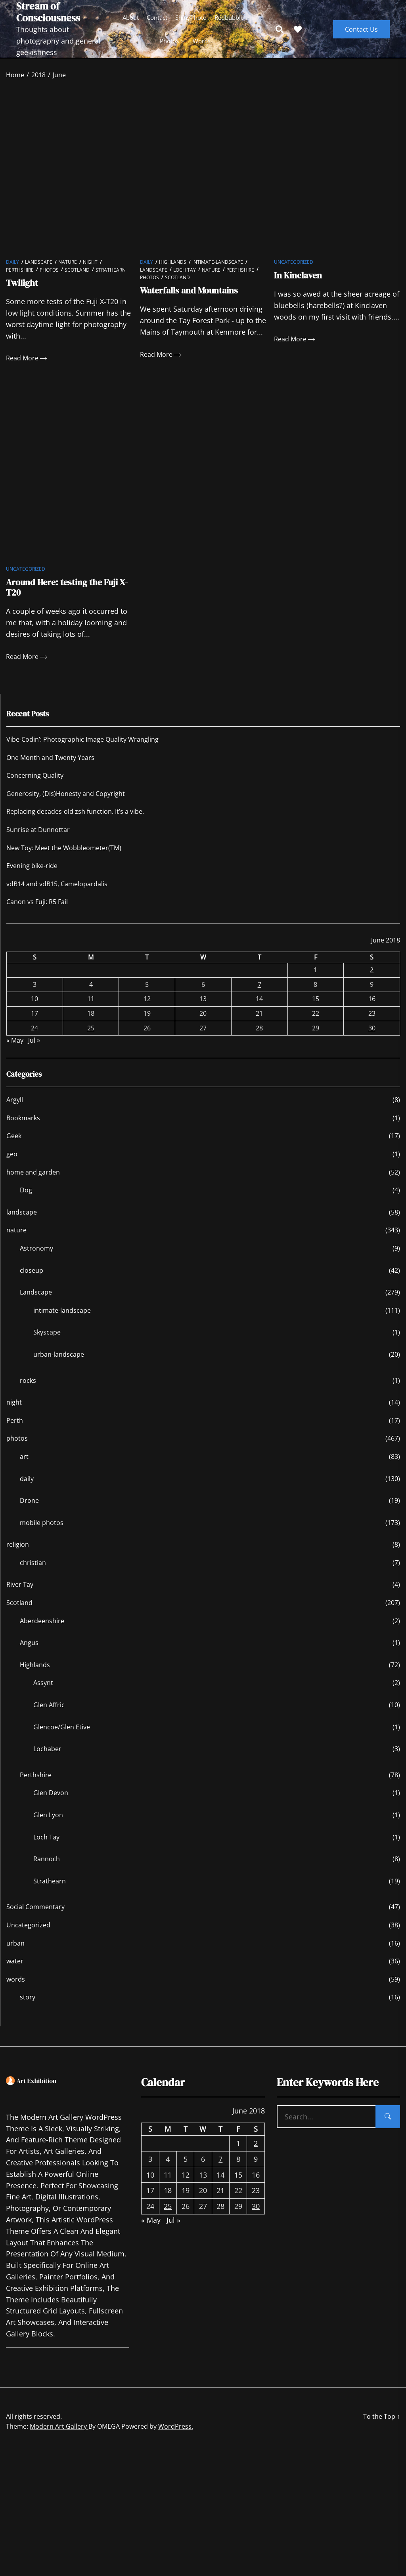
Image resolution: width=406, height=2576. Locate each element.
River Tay (19, 1593)
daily (12, 266)
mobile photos (41, 1531)
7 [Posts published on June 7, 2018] (259, 992)
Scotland (77, 273)
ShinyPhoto (191, 18)
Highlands (172, 266)
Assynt (43, 1691)
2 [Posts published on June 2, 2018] (371, 978)
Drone (29, 1508)
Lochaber (47, 1757)
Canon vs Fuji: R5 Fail (37, 910)
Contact (157, 18)
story (27, 2005)
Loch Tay (184, 273)
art (24, 1464)
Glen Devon (50, 1801)
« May (14, 1048)
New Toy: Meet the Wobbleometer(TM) (63, 856)
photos (169, 41)
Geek (13, 1144)
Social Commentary (35, 1915)
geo (11, 1162)
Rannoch (46, 1867)
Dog (26, 1198)
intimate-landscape (217, 266)
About (131, 18)
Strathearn (111, 273)
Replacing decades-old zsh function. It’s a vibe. (75, 820)
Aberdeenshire (42, 1629)
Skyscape (47, 1341)
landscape (21, 1220)
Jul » (34, 1048)
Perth (14, 1428)
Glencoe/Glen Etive (61, 1735)
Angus (29, 1651)
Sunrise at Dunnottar (38, 838)
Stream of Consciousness (48, 12)
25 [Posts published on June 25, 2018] (90, 1036)
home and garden (33, 1180)
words (202, 41)
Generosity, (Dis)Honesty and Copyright (65, 802)
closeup (31, 1278)
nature (67, 266)
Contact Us (361, 29)
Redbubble (229, 18)
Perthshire (20, 273)
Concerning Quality (34, 784)
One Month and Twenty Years (50, 766)
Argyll (14, 1108)
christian (33, 1571)
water (14, 1969)
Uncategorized (293, 266)
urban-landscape (58, 1362)
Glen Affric (49, 1713)
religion (17, 1553)
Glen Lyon (48, 1823)
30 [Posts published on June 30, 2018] (371, 1036)
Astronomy (36, 1256)
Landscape (38, 266)
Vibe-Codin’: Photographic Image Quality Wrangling (82, 747)
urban (15, 1951)
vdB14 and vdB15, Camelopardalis (56, 892)
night (90, 266)
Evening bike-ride (31, 874)
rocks (28, 1388)
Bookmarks (23, 1126)
